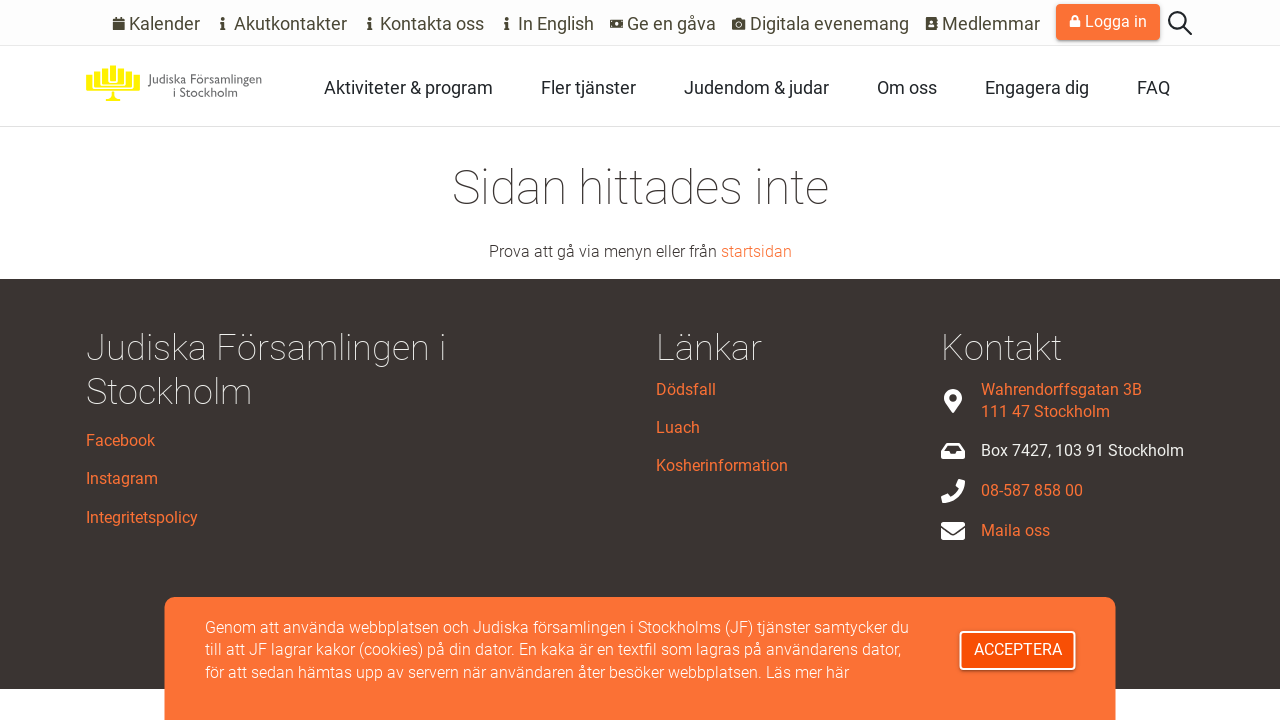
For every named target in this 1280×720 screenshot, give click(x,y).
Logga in (1108, 21)
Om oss (907, 87)
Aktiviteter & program (408, 87)
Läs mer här (807, 672)
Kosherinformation (722, 465)
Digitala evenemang (820, 23)
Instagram (122, 478)
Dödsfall (686, 389)
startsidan (756, 251)
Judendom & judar (756, 87)
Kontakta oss (424, 23)
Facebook (120, 440)
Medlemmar (983, 23)
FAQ (1153, 87)
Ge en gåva (663, 23)
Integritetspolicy (142, 517)
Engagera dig (1037, 87)
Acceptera (1018, 649)
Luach (678, 427)
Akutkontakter (281, 23)
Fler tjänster (588, 87)
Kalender (156, 23)
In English (547, 23)
